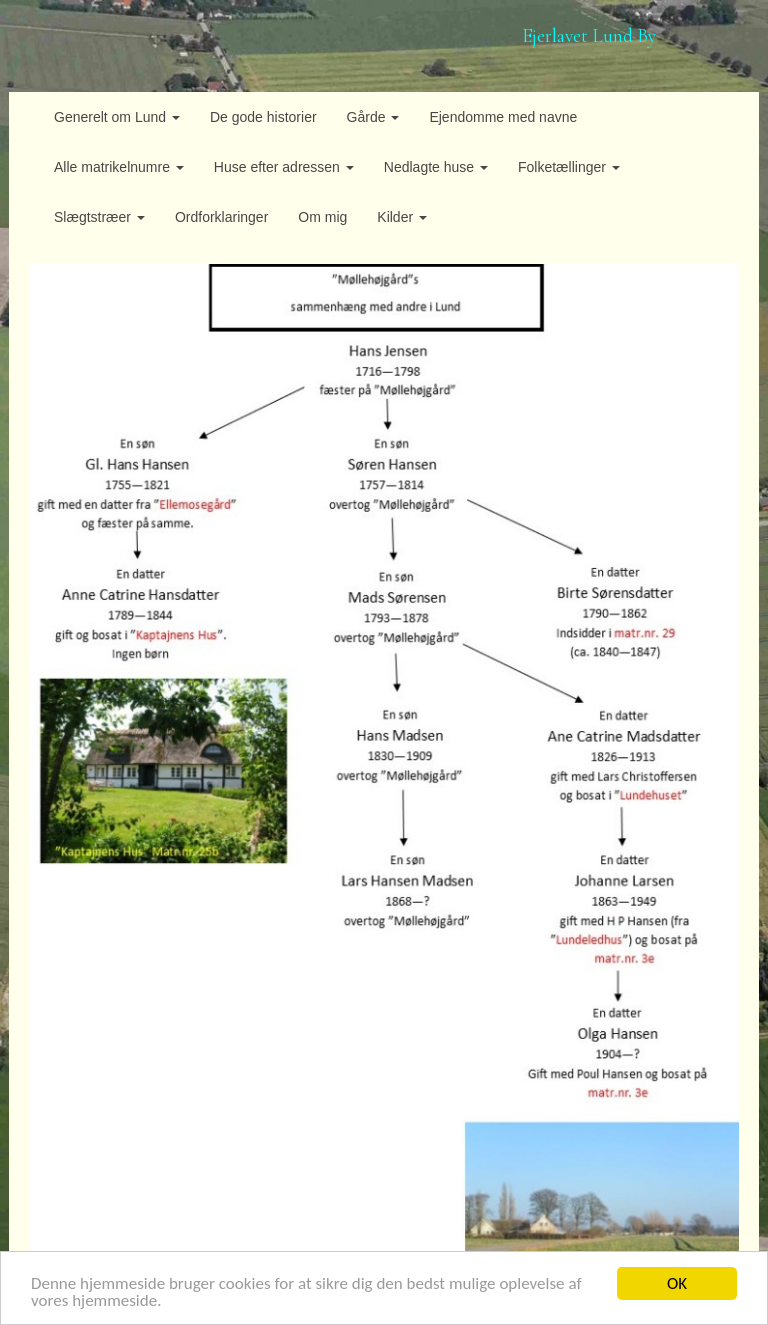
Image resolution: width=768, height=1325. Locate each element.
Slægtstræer (99, 217)
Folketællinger (569, 167)
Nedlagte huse (436, 167)
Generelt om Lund (117, 117)
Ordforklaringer (221, 217)
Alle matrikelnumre (119, 167)
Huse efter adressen (284, 167)
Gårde (373, 117)
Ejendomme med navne (503, 117)
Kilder (402, 217)
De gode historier (263, 117)
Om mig (322, 217)
